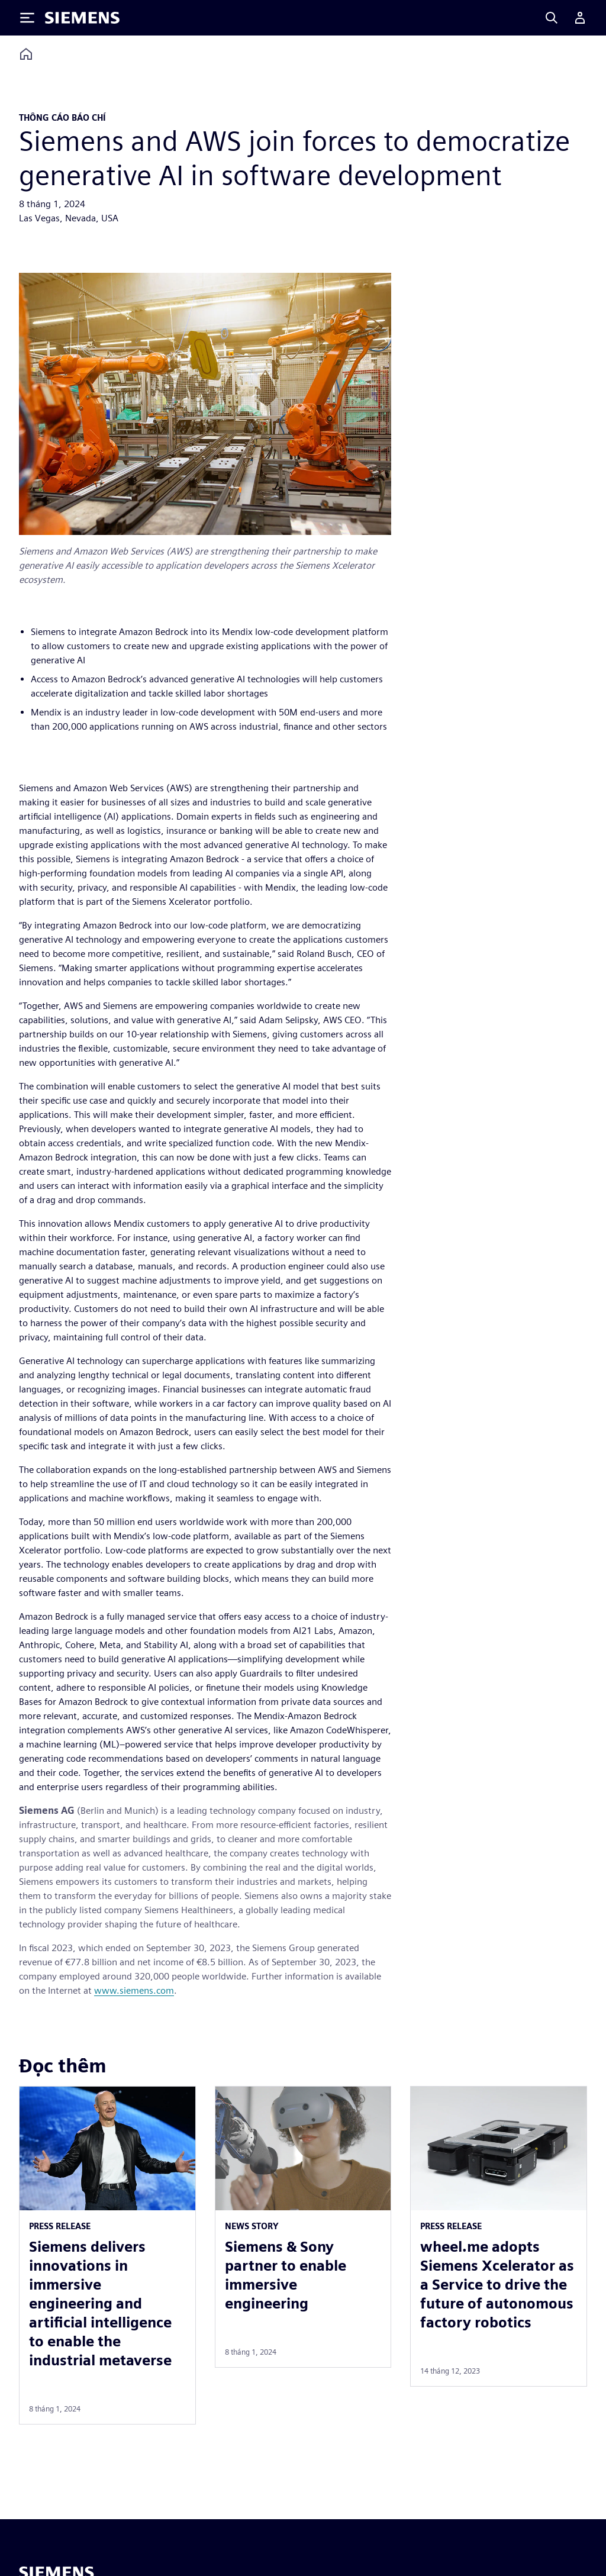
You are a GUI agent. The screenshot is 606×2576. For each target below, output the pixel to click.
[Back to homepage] (26, 54)
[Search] (551, 18)
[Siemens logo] (82, 18)
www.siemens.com (134, 1990)
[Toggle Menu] (27, 17)
